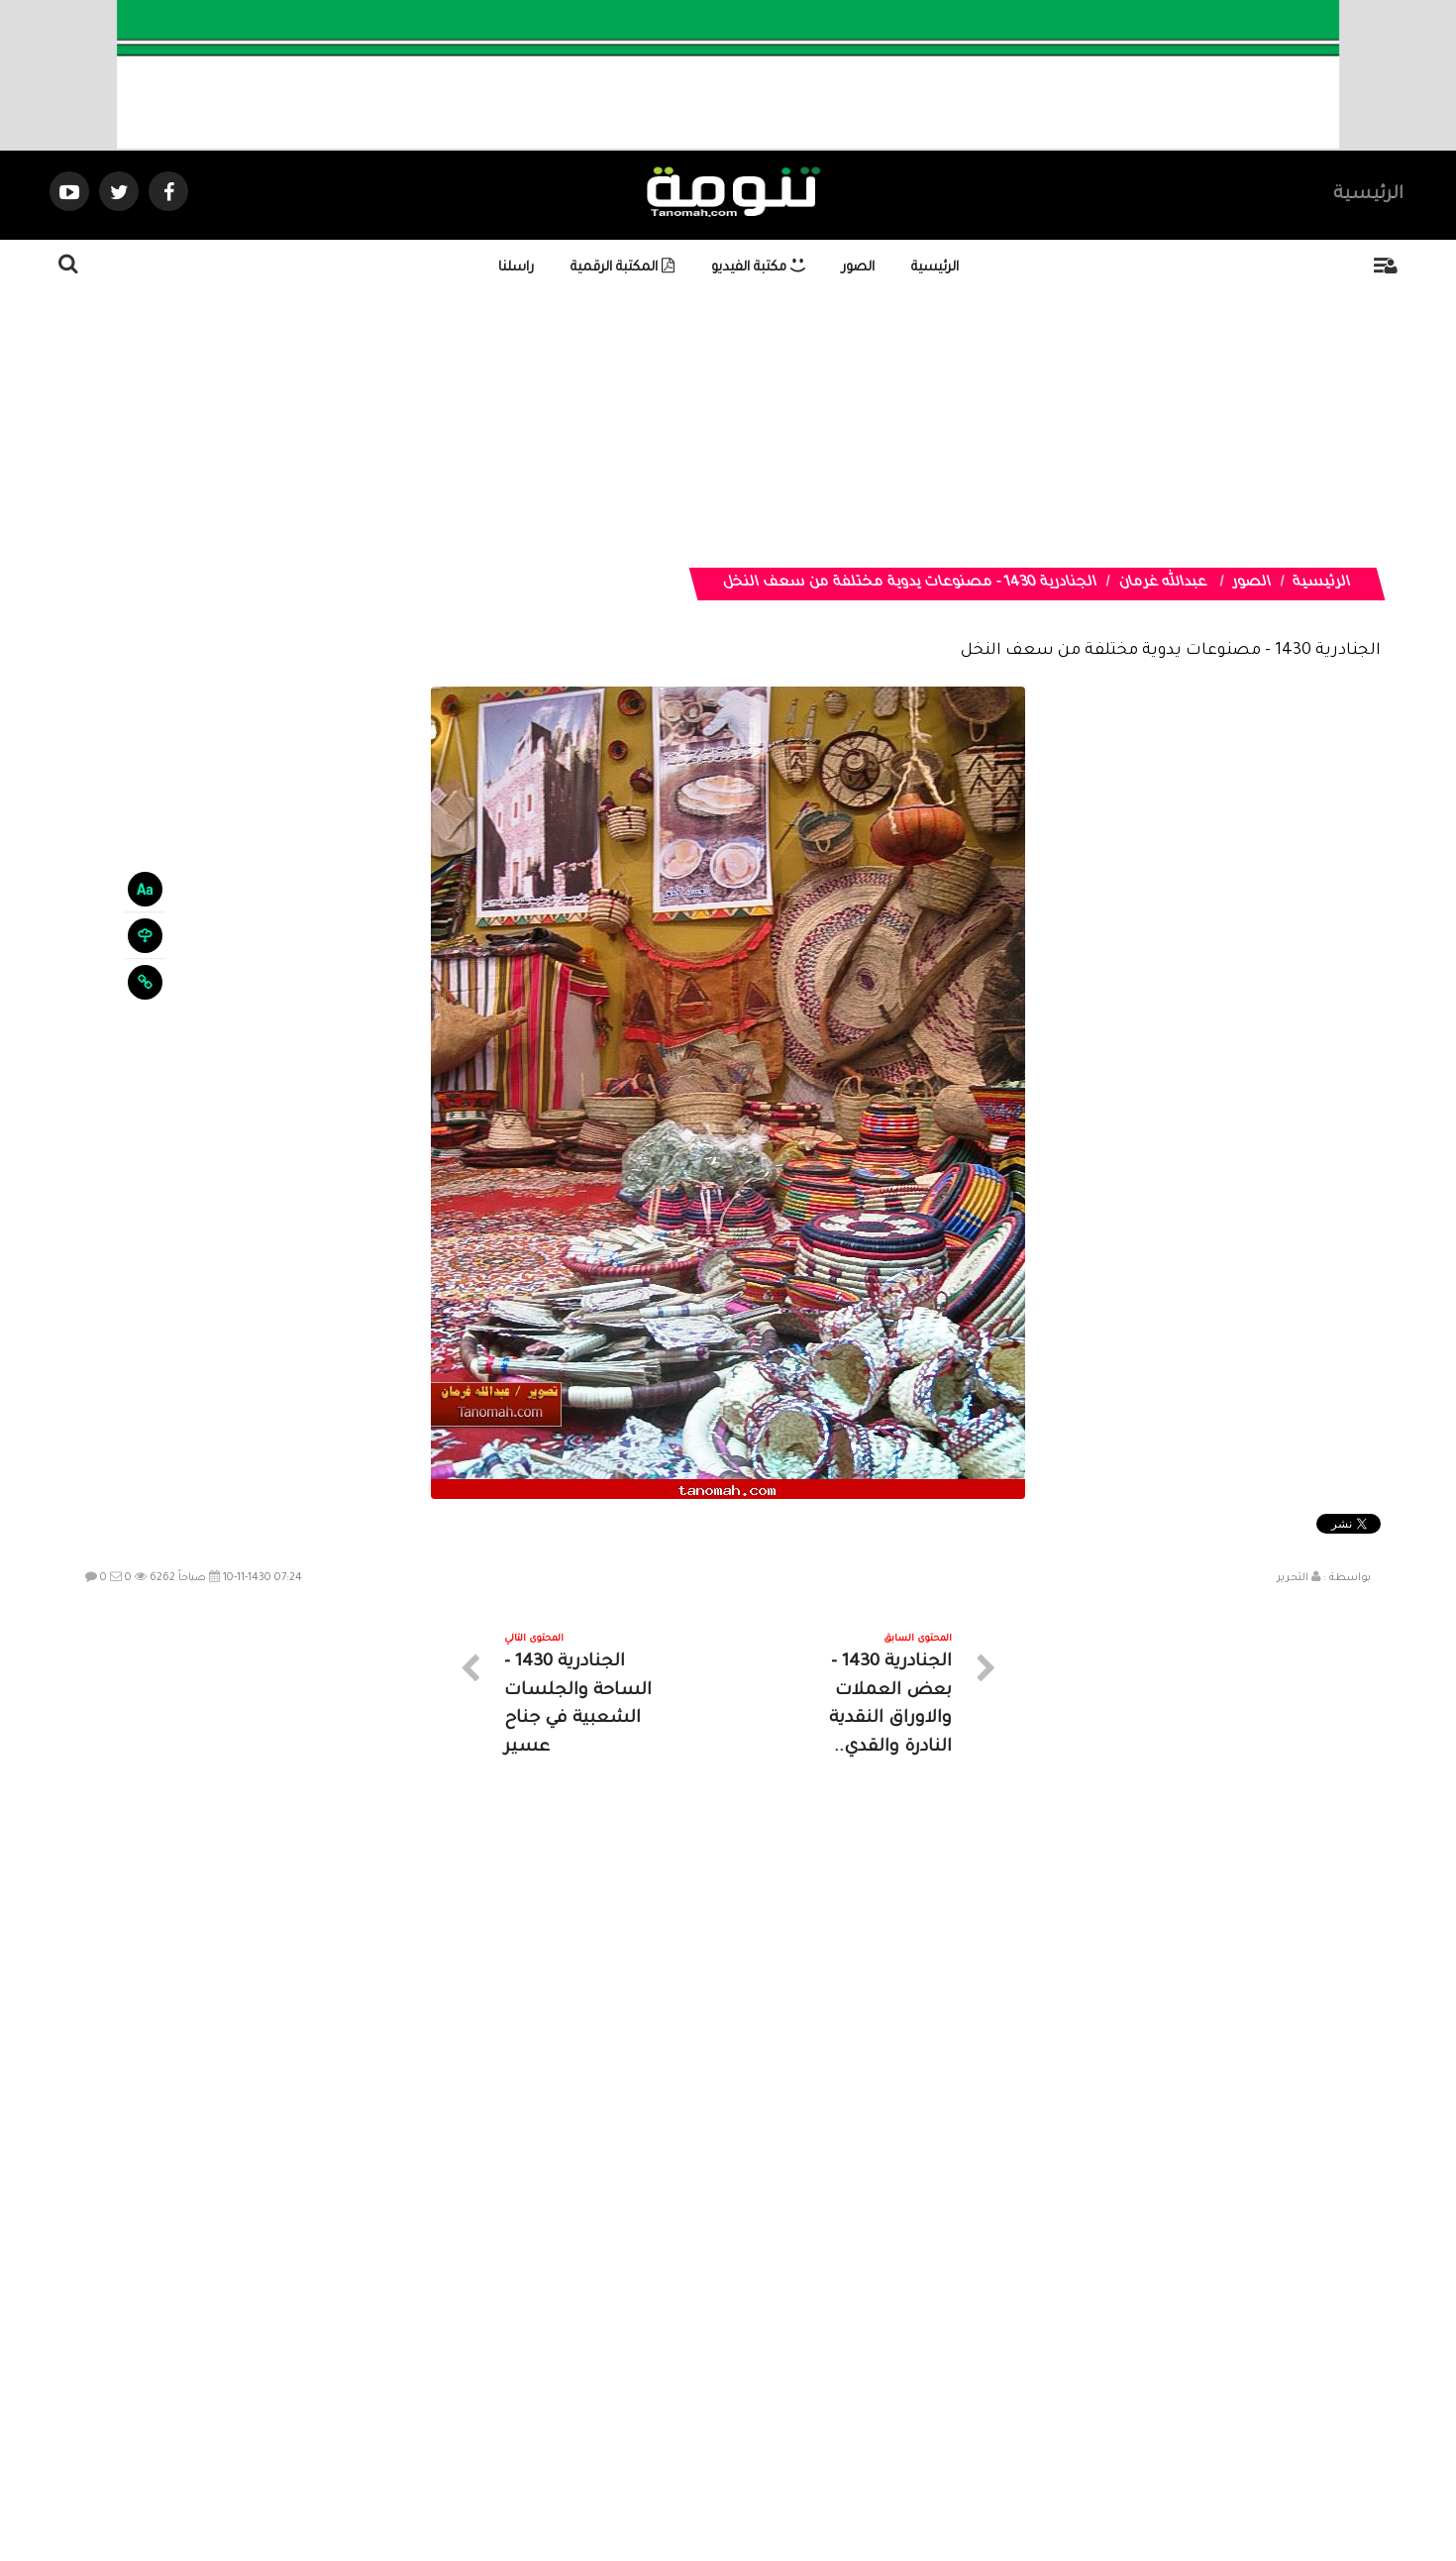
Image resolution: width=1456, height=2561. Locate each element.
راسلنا (516, 268)
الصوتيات (698, 2384)
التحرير (1292, 1578)
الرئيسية (1368, 195)
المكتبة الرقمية (623, 268)
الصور (858, 268)
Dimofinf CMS (745, 2480)
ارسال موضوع (544, 2384)
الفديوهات (777, 2384)
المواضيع (855, 2384)
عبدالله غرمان (1162, 583)
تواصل (629, 2384)
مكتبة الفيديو (758, 268)
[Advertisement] (847, 429)
